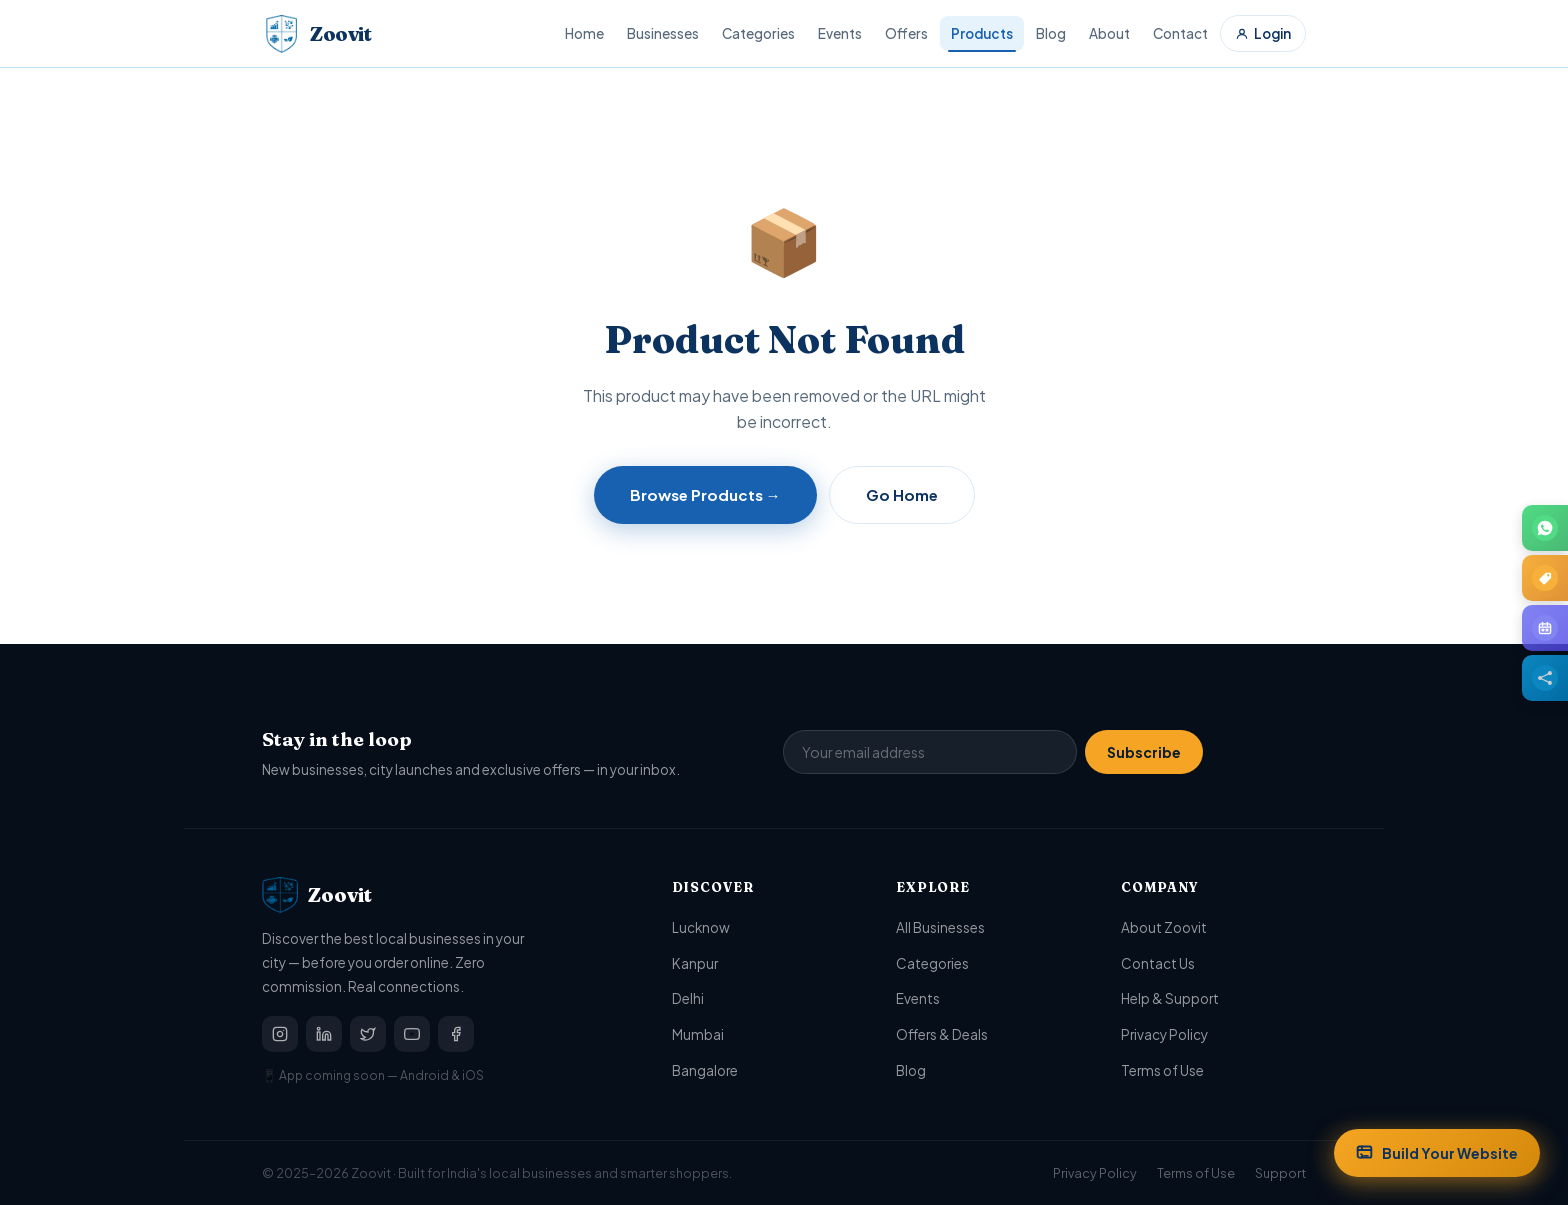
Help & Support (1170, 998)
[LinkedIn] (324, 1034)
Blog (1051, 33)
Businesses (663, 33)
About (1109, 33)
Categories (758, 33)
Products (982, 33)
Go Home (902, 494)
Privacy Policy (1164, 1034)
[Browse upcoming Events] (1545, 628)
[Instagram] (280, 1034)
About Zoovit (1164, 927)
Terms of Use (1162, 1070)
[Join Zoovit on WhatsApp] (1545, 528)
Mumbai (698, 1034)
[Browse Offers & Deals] (1545, 578)
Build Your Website (1437, 1153)
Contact (1180, 33)
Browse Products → (705, 494)
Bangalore (705, 1070)
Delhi (688, 998)
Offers (906, 33)
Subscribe (1144, 752)
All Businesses (940, 927)
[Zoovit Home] (316, 34)
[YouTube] (412, 1034)
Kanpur (695, 963)
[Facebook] (456, 1034)
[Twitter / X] (368, 1034)
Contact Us (1158, 963)
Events (840, 33)
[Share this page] (1545, 678)
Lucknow (701, 927)
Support (1280, 1173)
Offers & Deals (942, 1034)
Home (584, 33)
